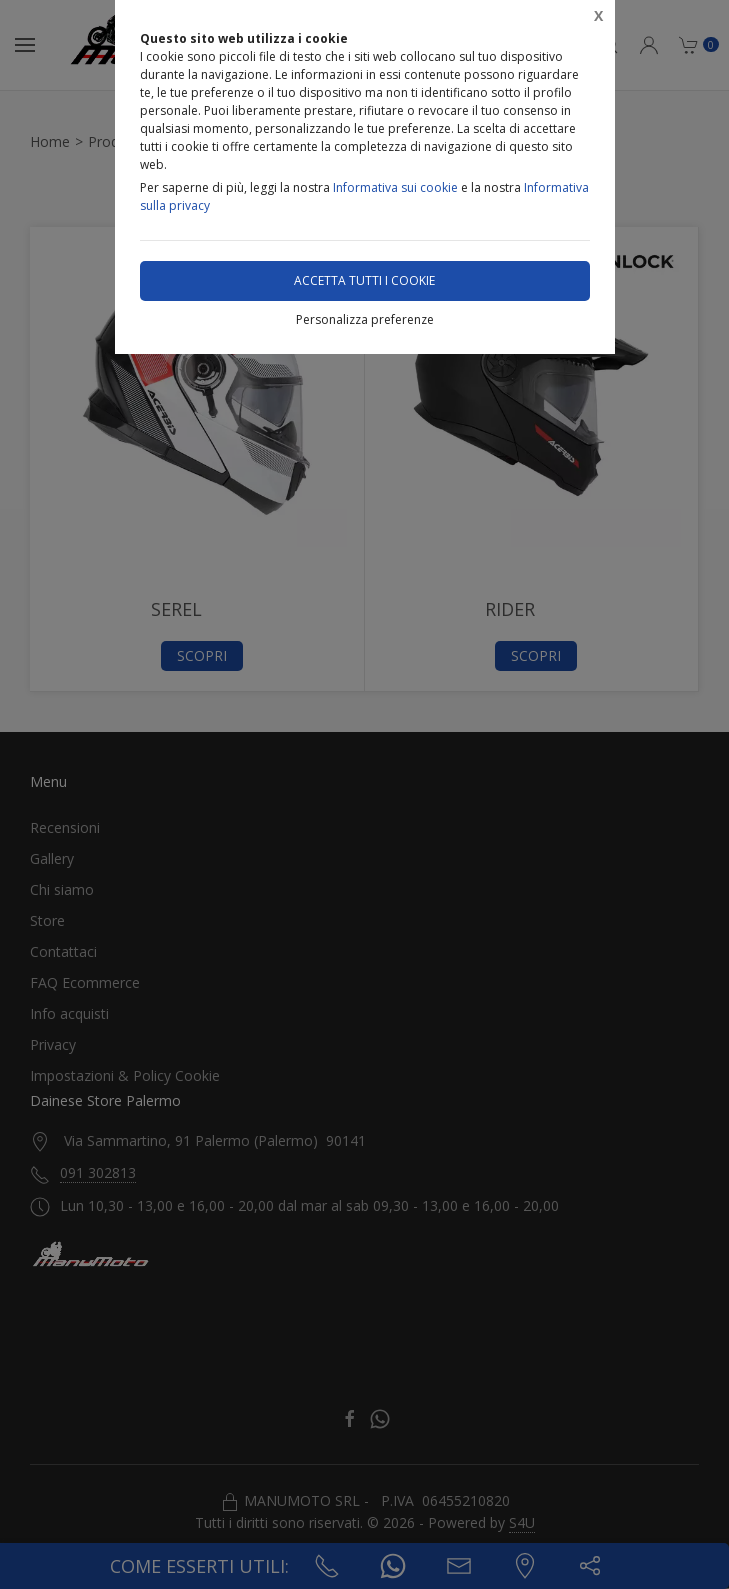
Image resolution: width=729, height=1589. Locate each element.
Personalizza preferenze (365, 319)
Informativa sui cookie (395, 187)
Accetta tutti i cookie (364, 280)
